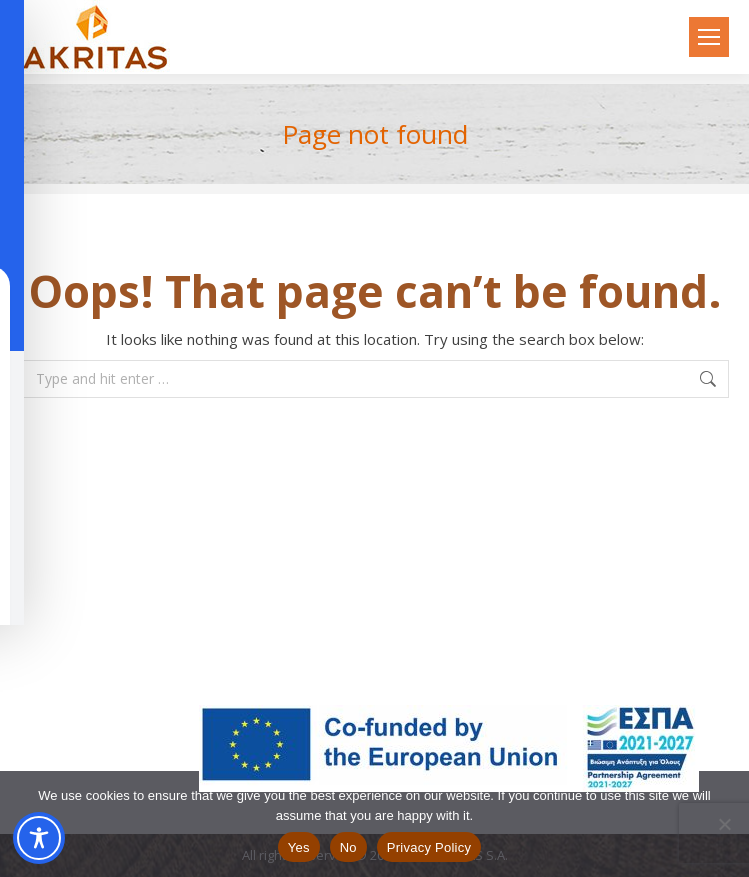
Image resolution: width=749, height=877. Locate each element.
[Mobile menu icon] (709, 37)
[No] (724, 824)
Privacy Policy (429, 847)
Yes (299, 847)
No (348, 847)
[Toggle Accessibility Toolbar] (39, 838)
